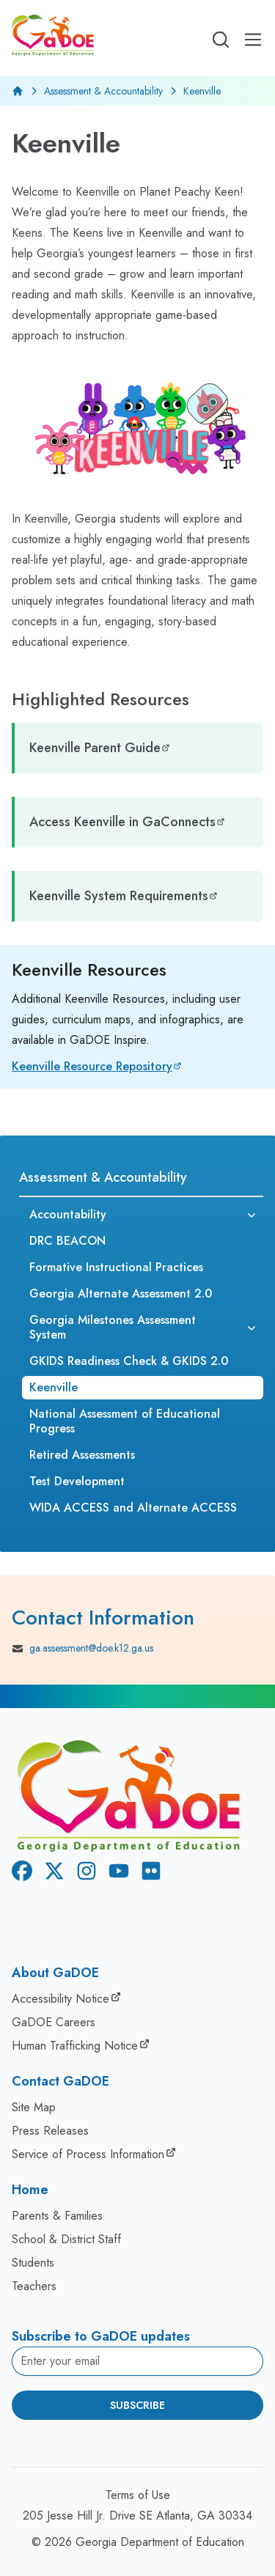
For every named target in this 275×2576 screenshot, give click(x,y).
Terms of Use (138, 2495)
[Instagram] (83, 1873)
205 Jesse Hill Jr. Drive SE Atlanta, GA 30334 (137, 2515)
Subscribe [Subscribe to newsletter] (137, 2405)
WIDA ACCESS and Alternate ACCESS (133, 1507)
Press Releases (50, 2130)
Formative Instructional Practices (116, 1267)
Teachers (34, 2286)
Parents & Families (57, 2215)
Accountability (67, 1214)
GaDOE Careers (53, 2022)
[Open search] (220, 39)
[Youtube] (116, 1873)
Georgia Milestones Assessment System (112, 1327)
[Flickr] (148, 1873)
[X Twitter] (51, 1873)
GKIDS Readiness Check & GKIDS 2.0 (128, 1361)
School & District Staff (66, 2239)
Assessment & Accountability (103, 91)
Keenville (53, 1387)
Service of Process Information (88, 2154)
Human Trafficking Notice (75, 2045)
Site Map (34, 2107)
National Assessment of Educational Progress (124, 1421)
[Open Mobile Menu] (253, 39)
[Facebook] (19, 1873)
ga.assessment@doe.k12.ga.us (82, 1648)
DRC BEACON (67, 1240)
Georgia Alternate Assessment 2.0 (120, 1293)
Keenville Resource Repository (92, 1066)
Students (33, 2262)
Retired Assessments (82, 1454)
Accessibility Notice (60, 1998)
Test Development (77, 1481)
